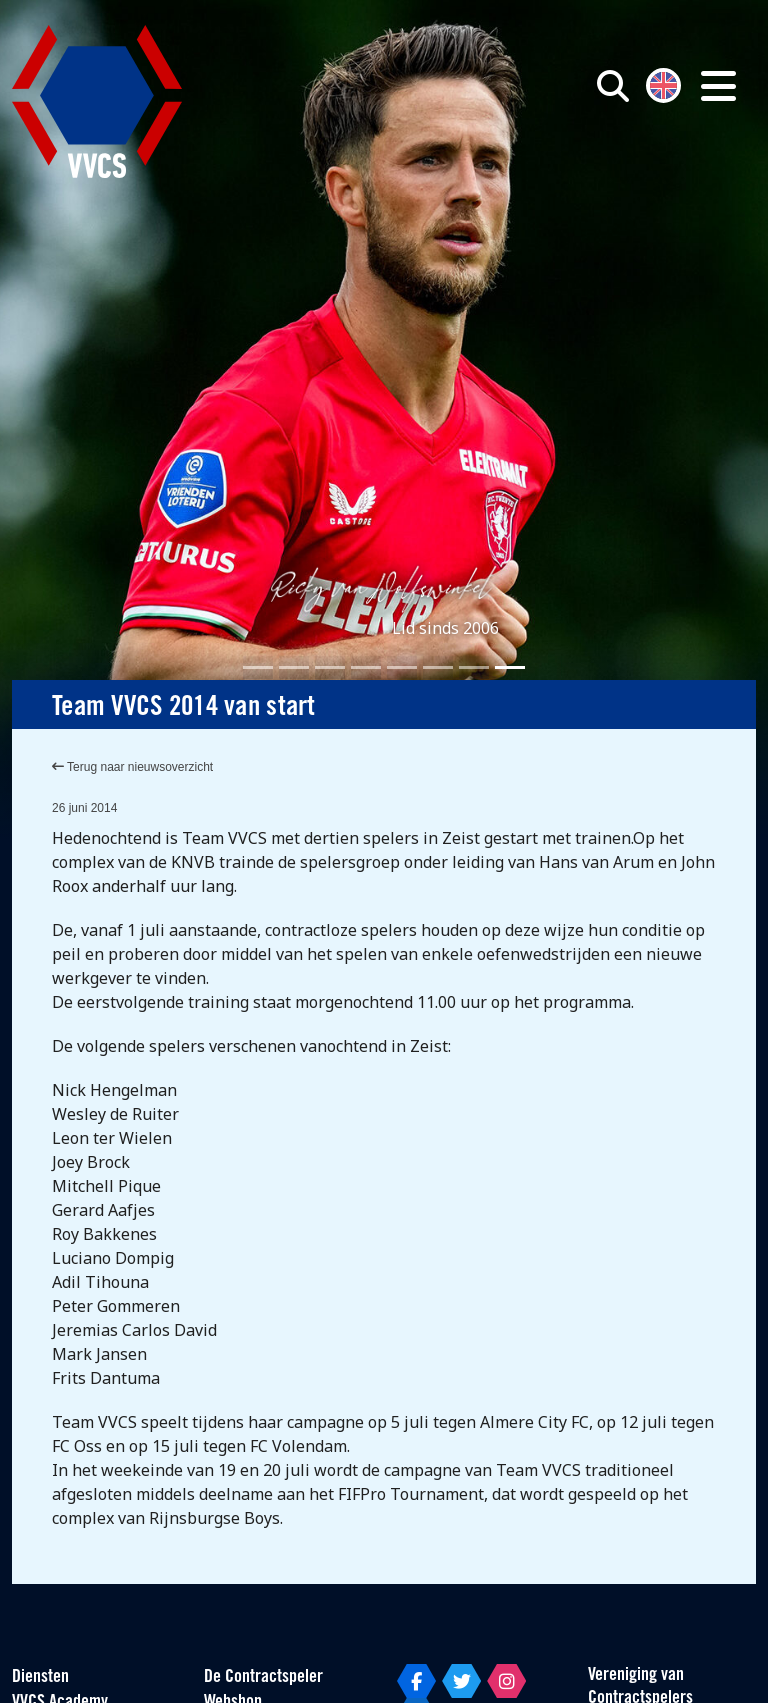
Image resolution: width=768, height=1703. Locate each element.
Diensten (40, 1677)
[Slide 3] (330, 667)
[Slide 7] (474, 667)
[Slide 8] (510, 667)
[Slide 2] (294, 667)
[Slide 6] (438, 667)
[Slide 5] (402, 667)
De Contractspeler (263, 1677)
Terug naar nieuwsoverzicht (132, 767)
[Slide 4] (366, 667)
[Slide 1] (258, 667)
